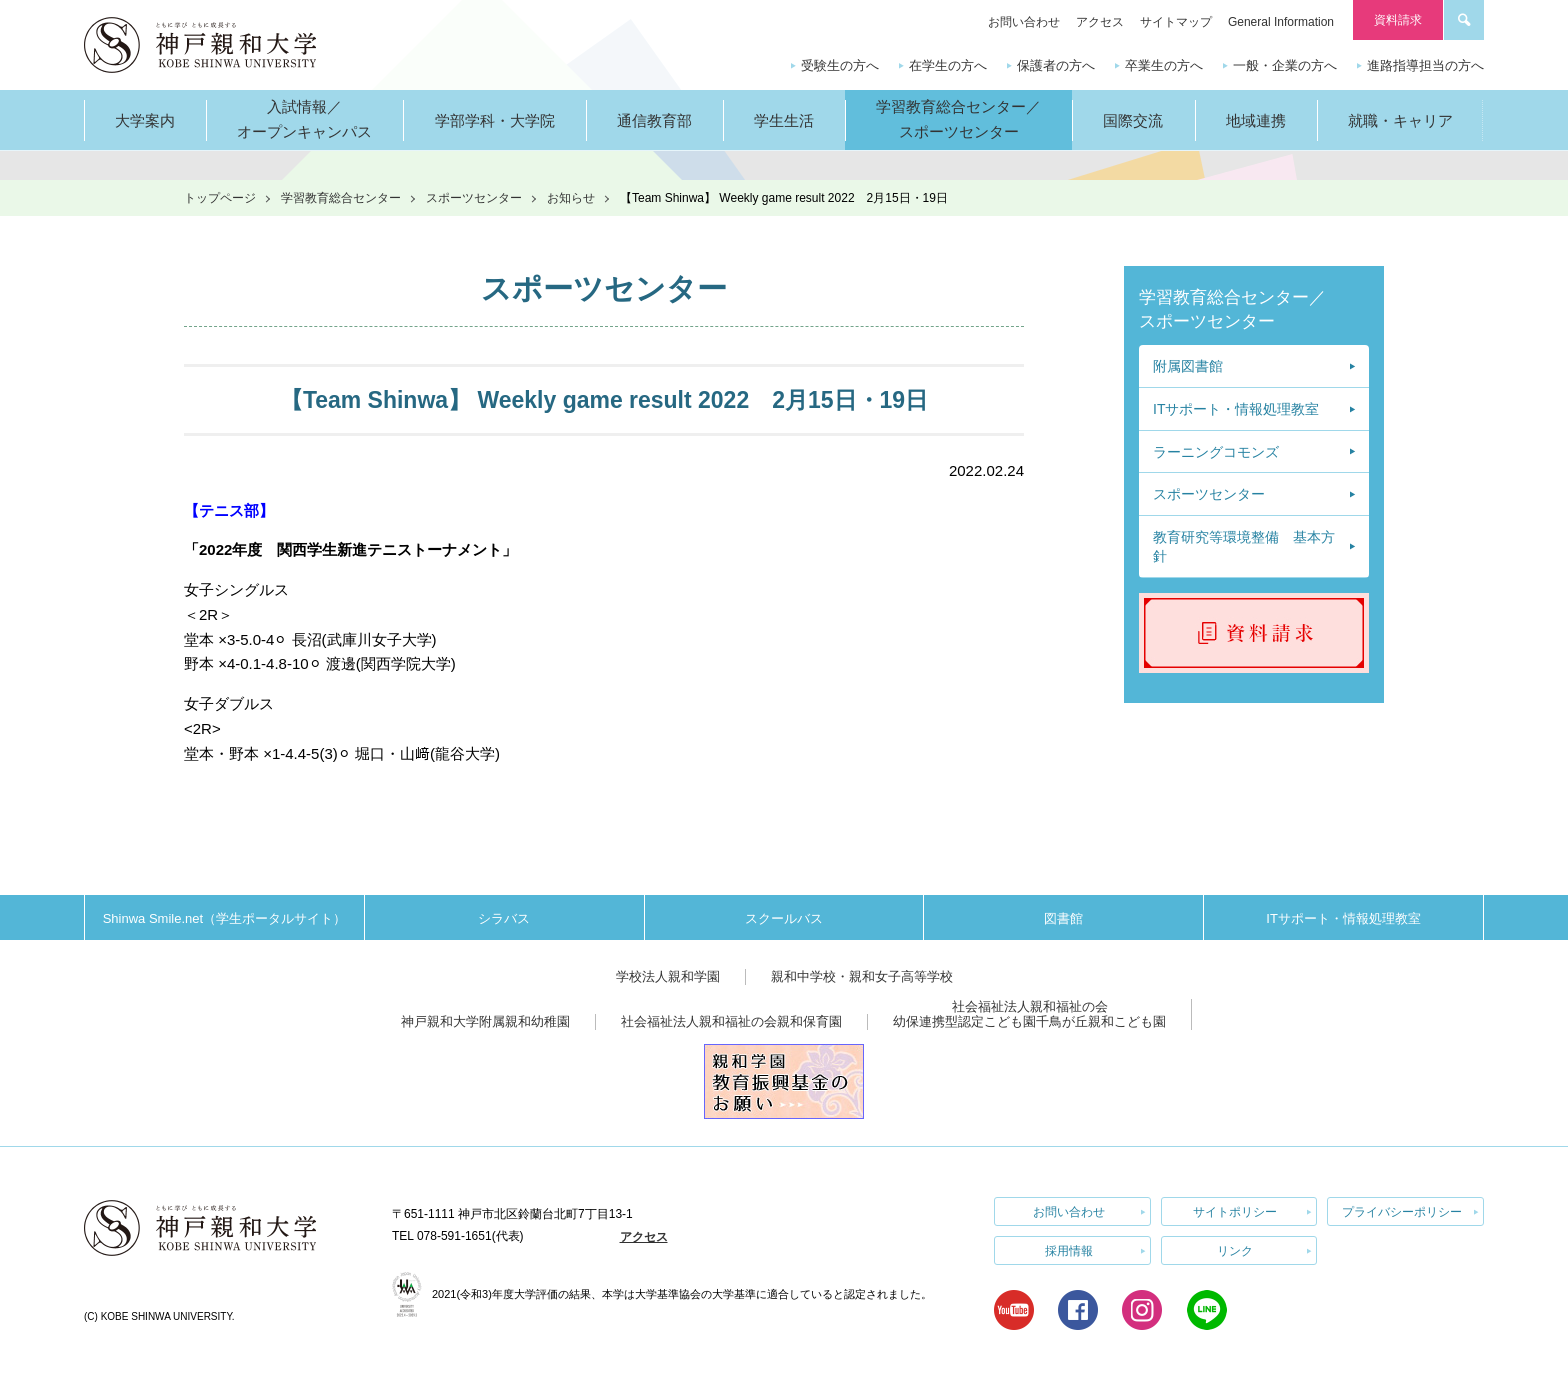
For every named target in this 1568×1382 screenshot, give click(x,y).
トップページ (220, 198)
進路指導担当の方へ (1425, 65)
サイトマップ (1176, 22)
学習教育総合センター (341, 198)
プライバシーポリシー (1402, 1211)
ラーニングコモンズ (1216, 452)
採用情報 (1069, 1249)
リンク (1235, 1249)
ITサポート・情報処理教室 (1236, 409)
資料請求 (1398, 20)
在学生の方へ (948, 65)
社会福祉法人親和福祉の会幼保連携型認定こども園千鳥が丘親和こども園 (1029, 1014)
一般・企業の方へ (1285, 65)
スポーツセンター (474, 198)
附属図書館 (1188, 366)
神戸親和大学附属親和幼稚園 (485, 1021)
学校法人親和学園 (668, 976)
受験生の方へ (840, 65)
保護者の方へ (1056, 65)
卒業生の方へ (1164, 65)
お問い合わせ (1024, 22)
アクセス (1100, 22)
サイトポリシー (1235, 1211)
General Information (1281, 22)
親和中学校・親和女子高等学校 (862, 976)
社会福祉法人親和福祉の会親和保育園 (731, 1021)
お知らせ (571, 198)
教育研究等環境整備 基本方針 (1244, 547)
